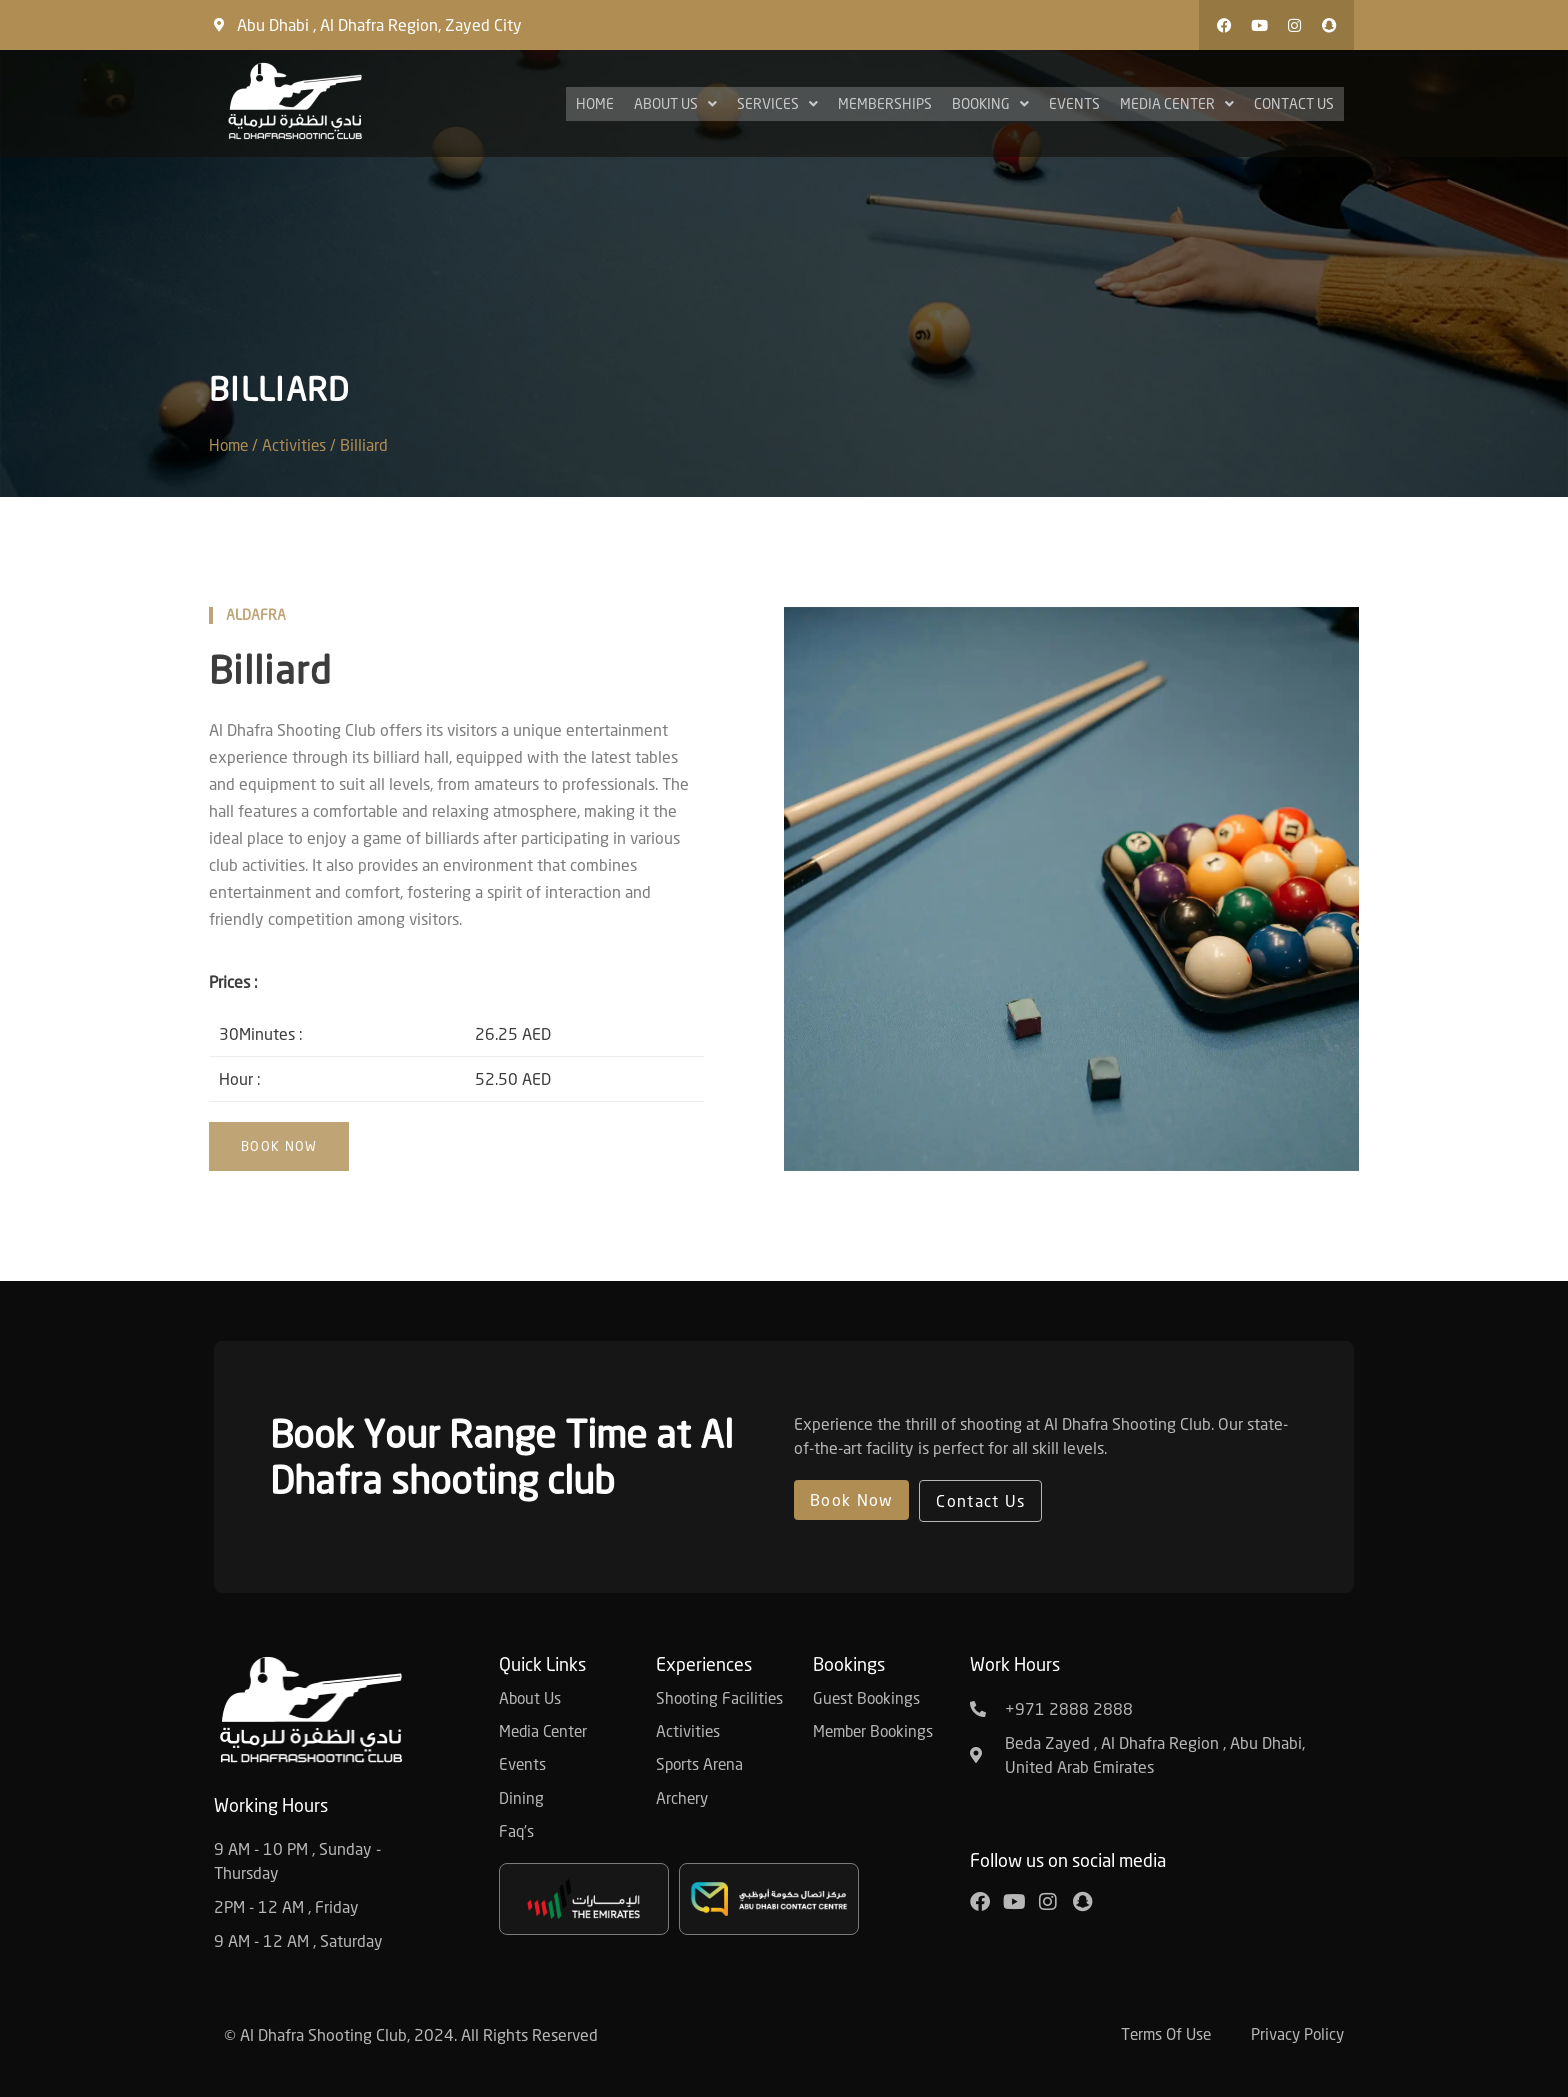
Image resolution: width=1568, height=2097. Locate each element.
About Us (675, 103)
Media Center (1177, 103)
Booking (990, 103)
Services (777, 103)
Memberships (885, 103)
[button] (1149, 25)
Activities (299, 445)
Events (1074, 103)
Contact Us (1294, 103)
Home (595, 103)
